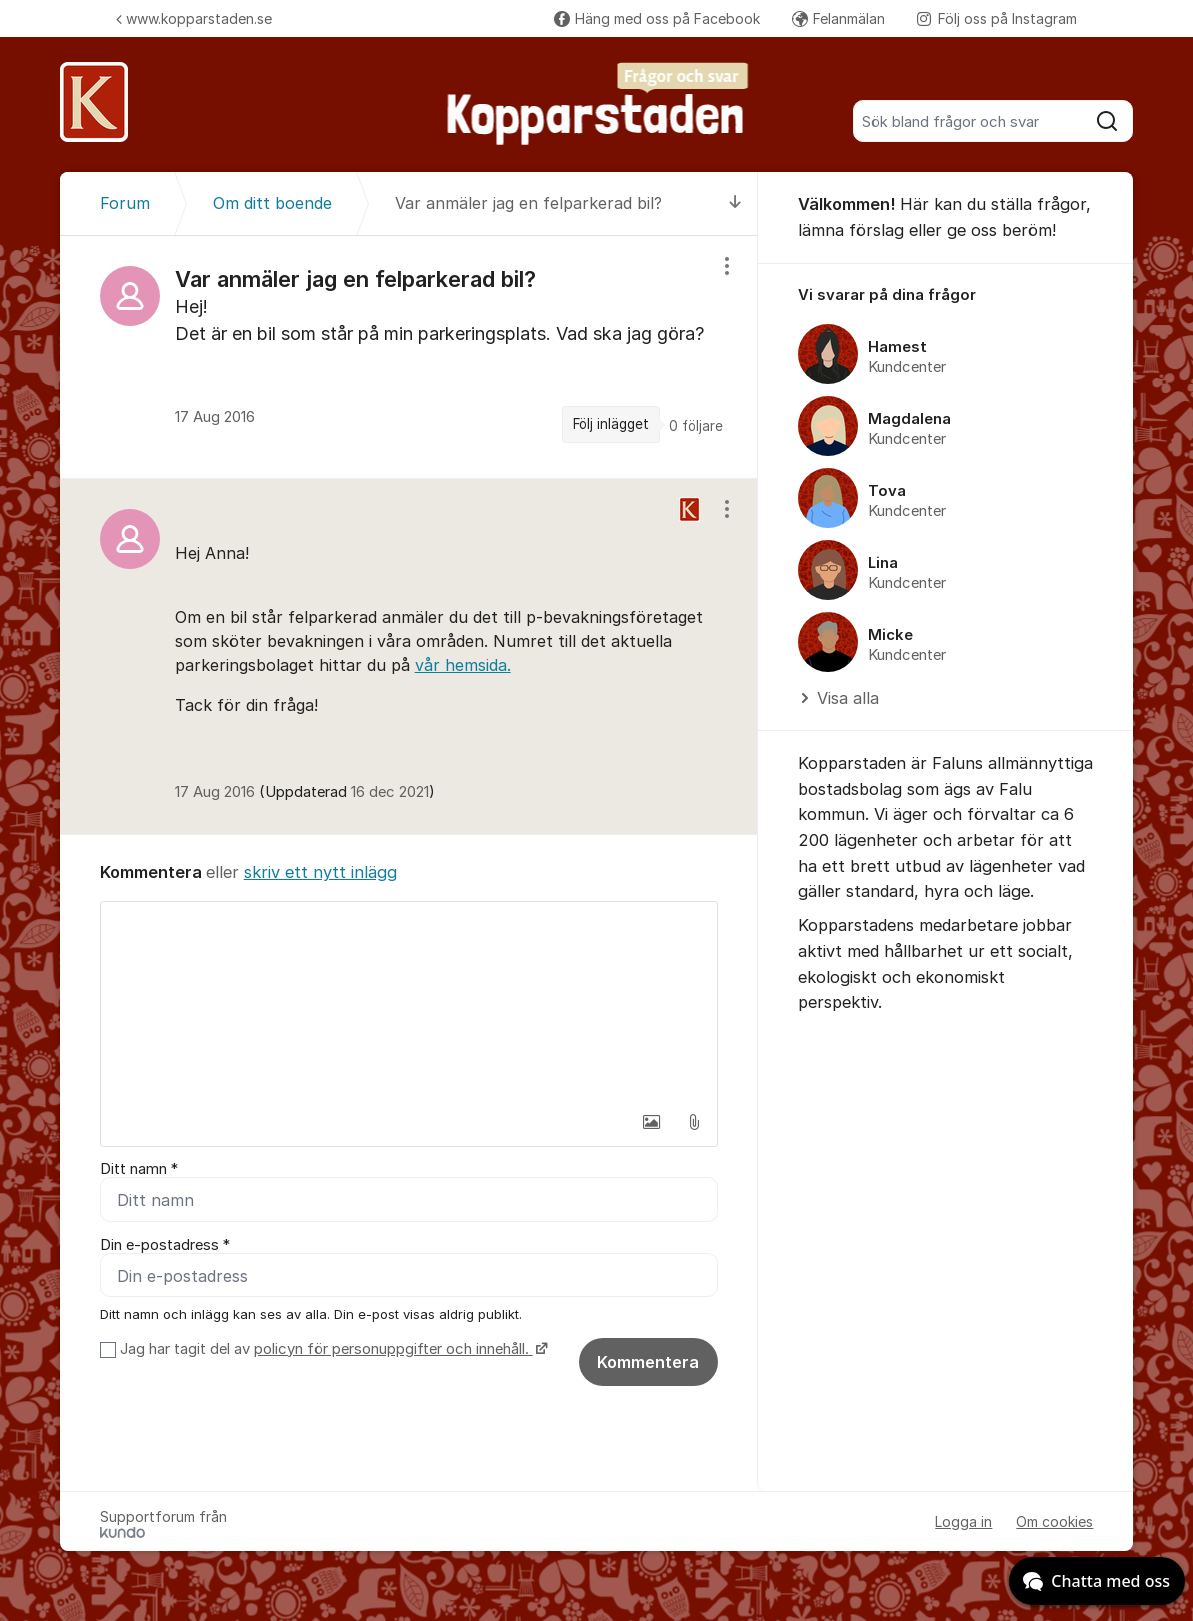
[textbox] (409, 1002)
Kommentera (648, 1362)
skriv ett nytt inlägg (320, 872)
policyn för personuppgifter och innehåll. (393, 1349)
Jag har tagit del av (331, 1349)
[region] (409, 357)
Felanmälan (838, 18)
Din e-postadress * (165, 1245)
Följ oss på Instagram (997, 18)
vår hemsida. (463, 665)
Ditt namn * (139, 1169)
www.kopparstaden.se (194, 18)
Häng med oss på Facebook (657, 18)
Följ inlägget (611, 424)
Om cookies (1054, 1521)
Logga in (963, 1521)
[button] (652, 1122)
